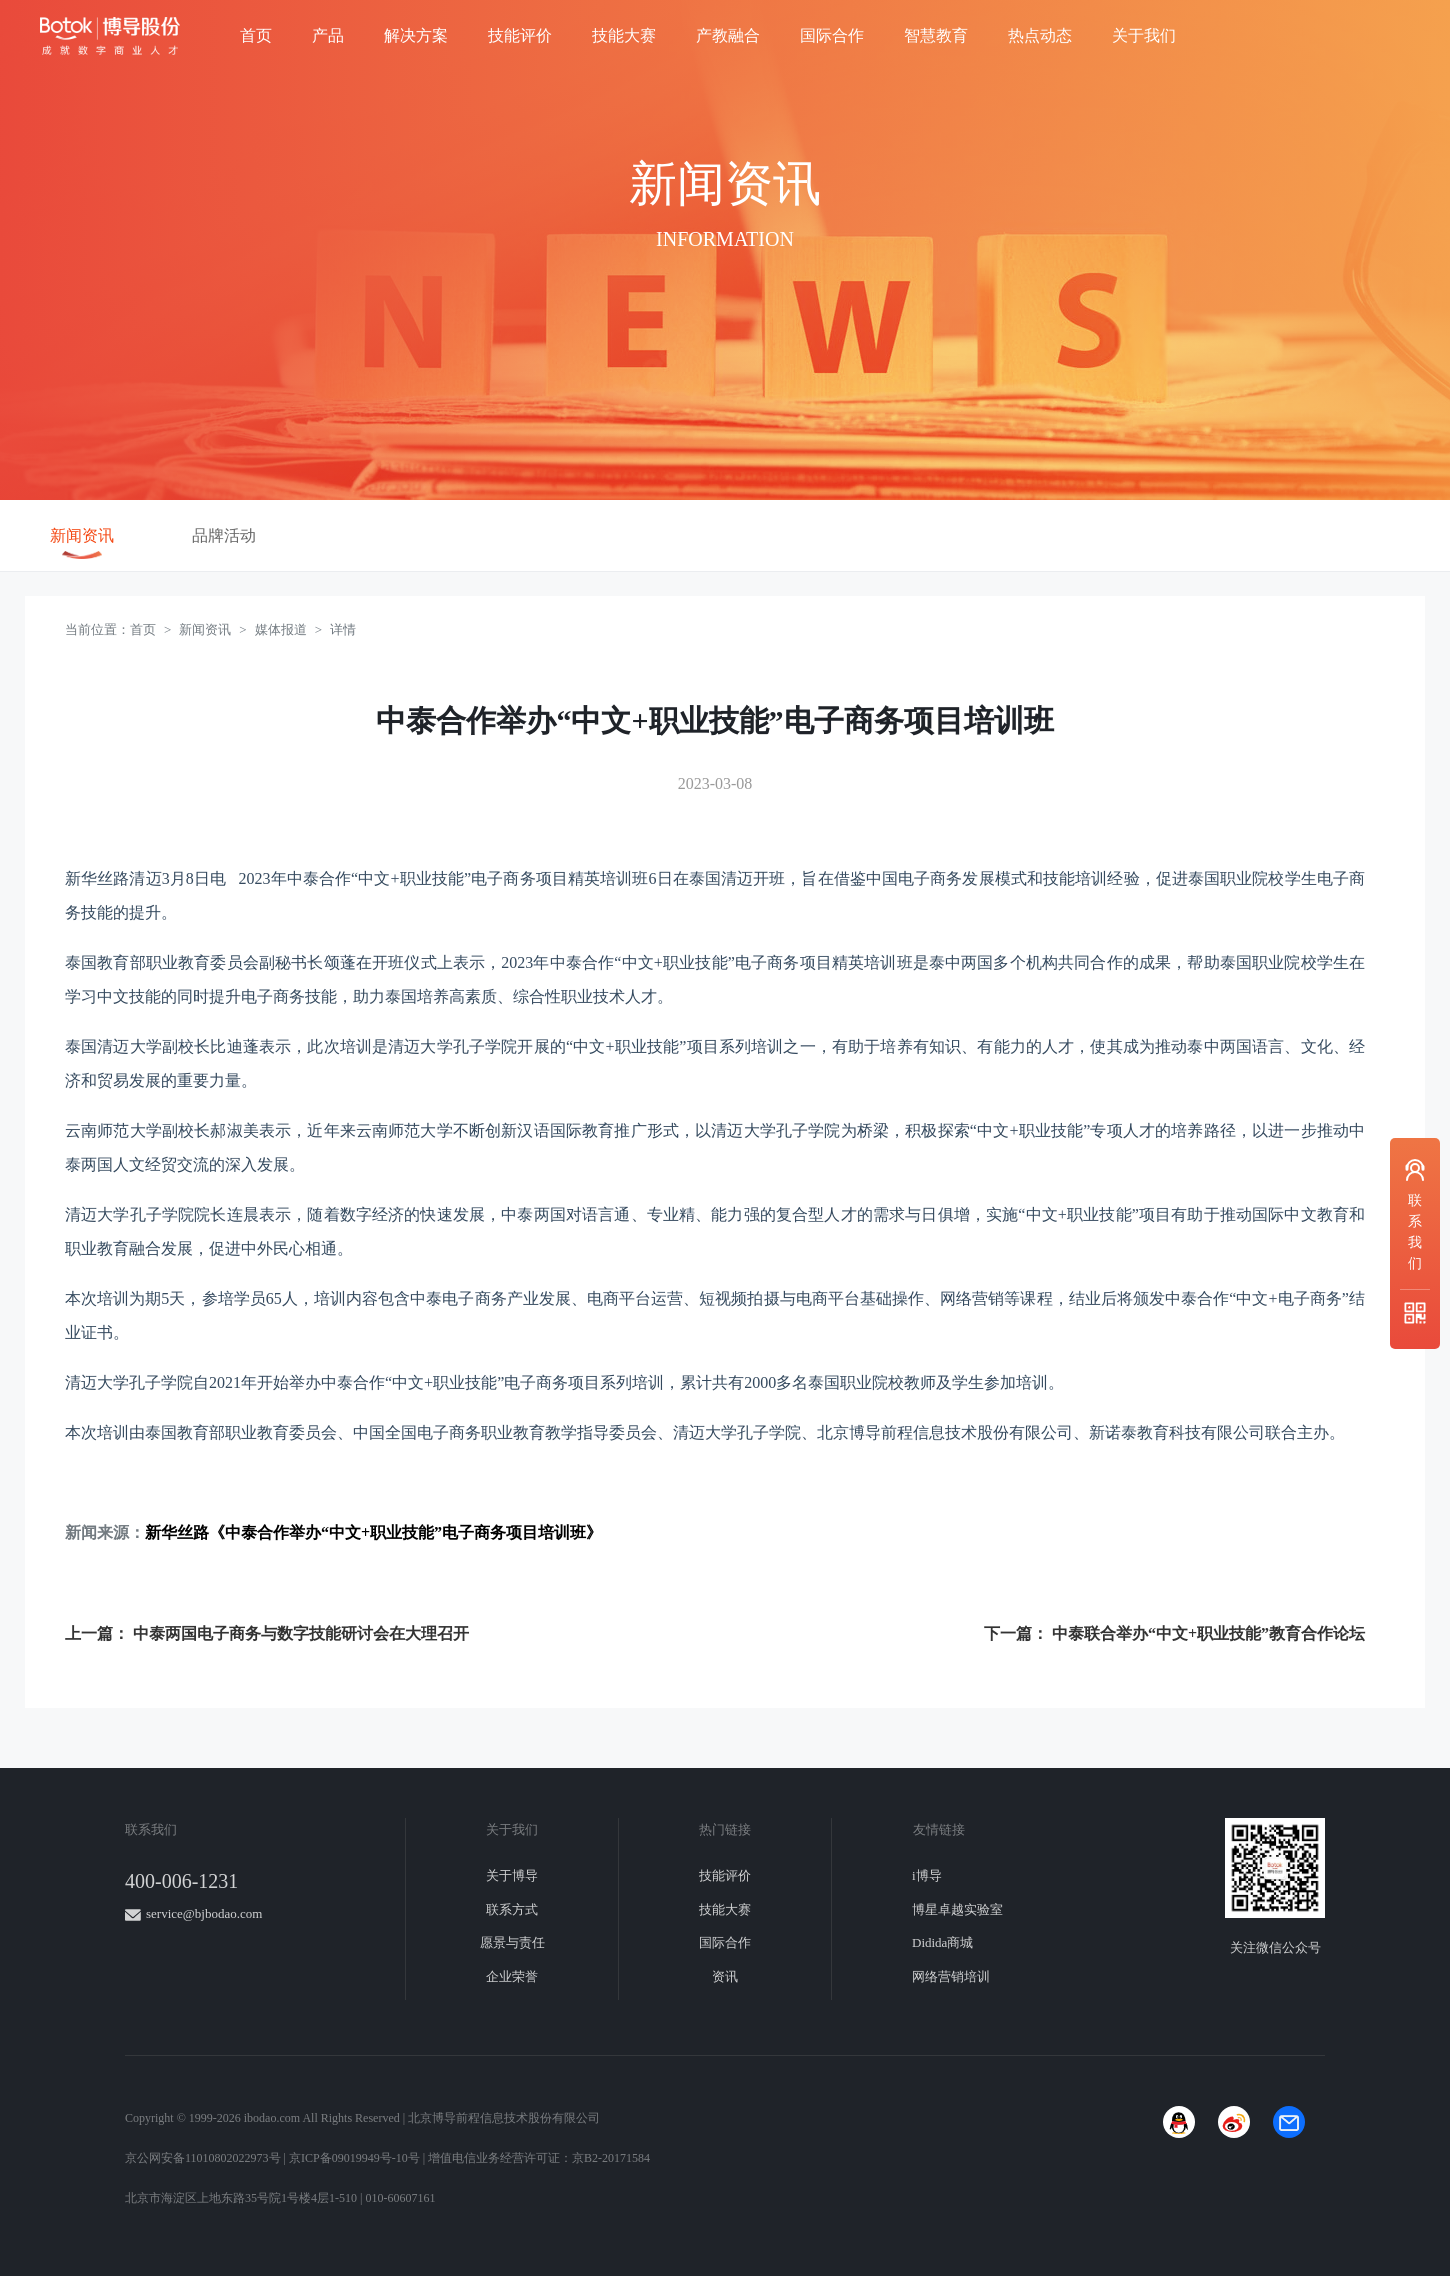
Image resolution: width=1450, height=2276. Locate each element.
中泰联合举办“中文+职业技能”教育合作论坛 (1208, 1633)
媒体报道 (281, 629)
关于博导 (512, 1875)
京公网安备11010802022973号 (203, 2158)
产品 (328, 35)
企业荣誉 (512, 1976)
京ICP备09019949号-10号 (354, 2158)
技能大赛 (624, 35)
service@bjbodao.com (204, 1913)
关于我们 (1144, 35)
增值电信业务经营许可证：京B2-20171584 (539, 2158)
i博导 (927, 1875)
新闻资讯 (82, 535)
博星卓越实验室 (957, 1909)
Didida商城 (942, 1942)
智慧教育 (936, 35)
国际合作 (832, 35)
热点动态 (1040, 35)
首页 (256, 35)
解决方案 (416, 35)
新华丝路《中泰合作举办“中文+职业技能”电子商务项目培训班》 (373, 1532)
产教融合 (728, 35)
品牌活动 (224, 535)
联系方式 (512, 1909)
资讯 (725, 1976)
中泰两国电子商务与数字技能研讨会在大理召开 (301, 1633)
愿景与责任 (512, 1942)
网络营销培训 (951, 1976)
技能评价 (520, 35)
